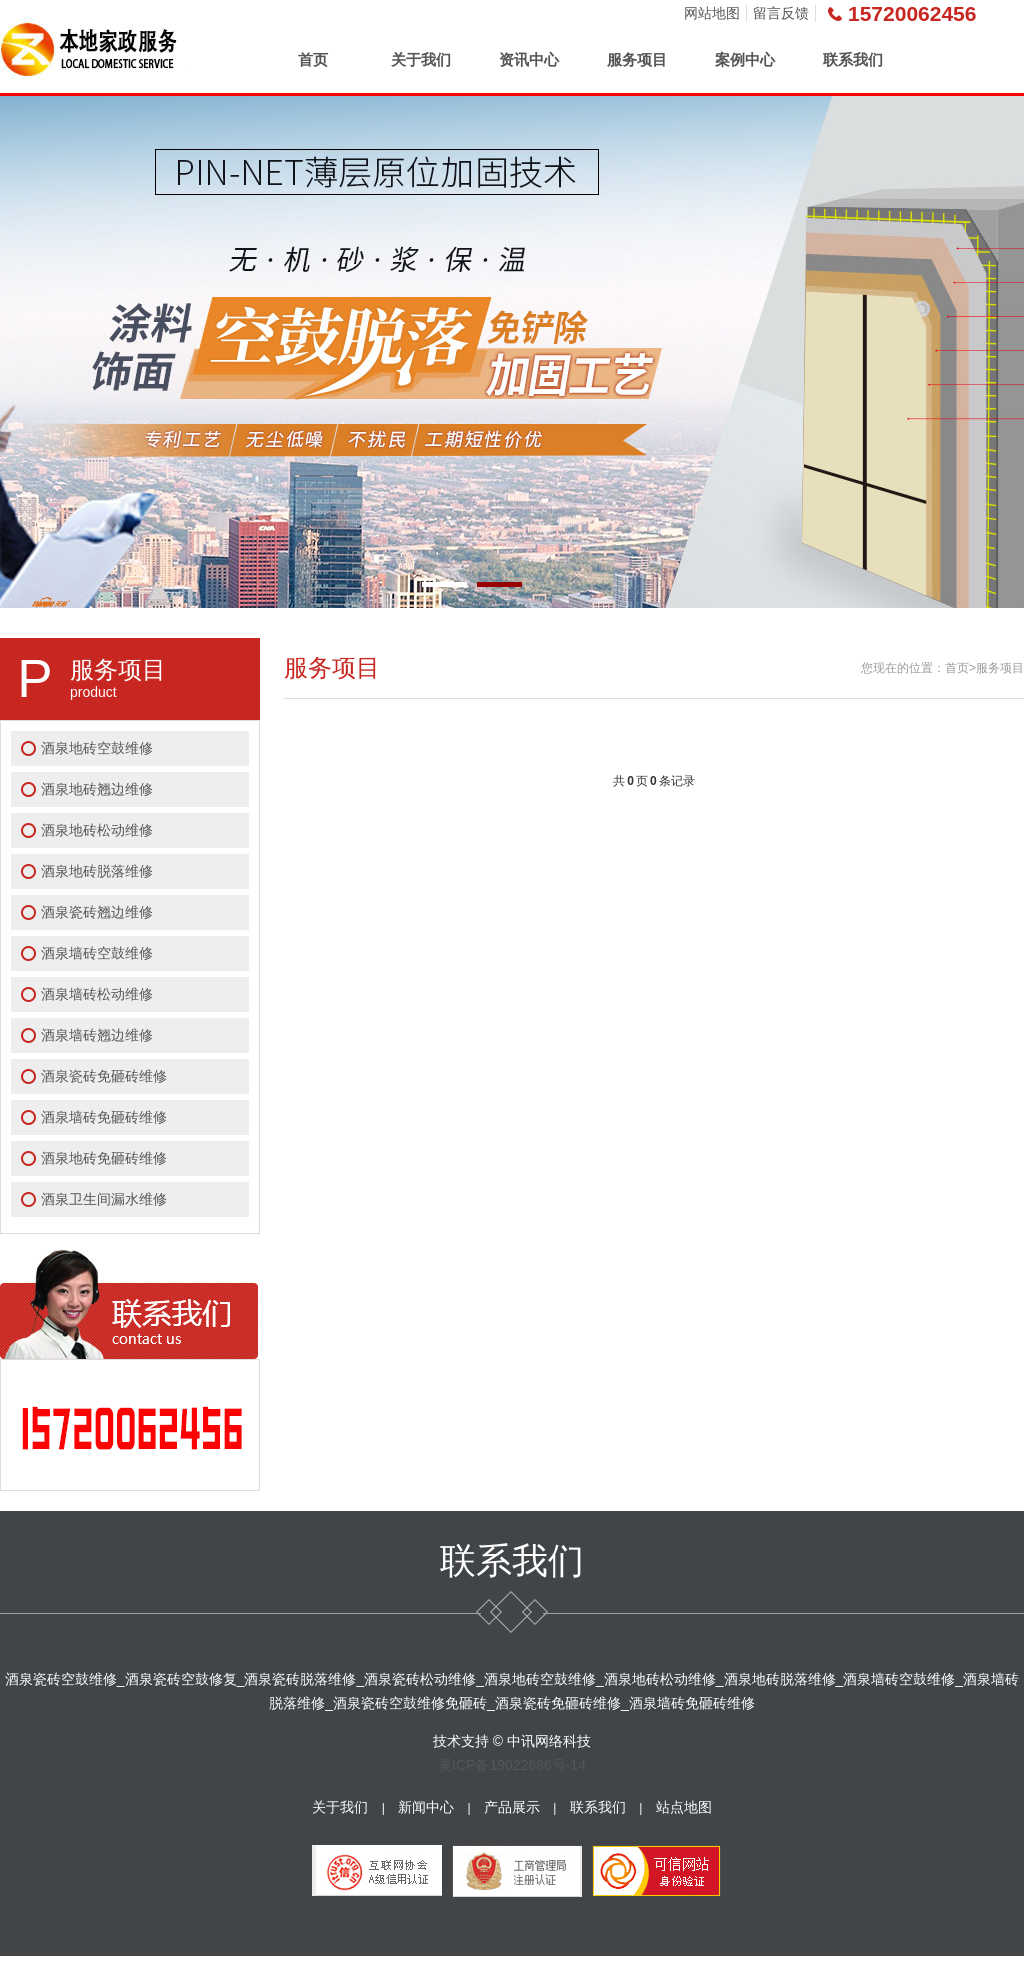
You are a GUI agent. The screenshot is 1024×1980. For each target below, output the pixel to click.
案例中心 (745, 59)
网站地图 (712, 13)
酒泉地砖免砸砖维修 (104, 1158)
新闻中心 (426, 1807)
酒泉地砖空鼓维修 (97, 748)
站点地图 (684, 1807)
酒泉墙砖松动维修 (97, 994)
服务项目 (637, 59)
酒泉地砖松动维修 (97, 830)
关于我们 (421, 59)
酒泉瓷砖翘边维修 (97, 912)
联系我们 (853, 59)
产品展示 (512, 1807)
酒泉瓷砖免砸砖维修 (104, 1076)
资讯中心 (529, 59)
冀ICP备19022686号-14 (512, 1765)
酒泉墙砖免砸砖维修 (104, 1117)
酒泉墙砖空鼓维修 (97, 953)
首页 (313, 59)
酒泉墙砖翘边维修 (97, 1035)
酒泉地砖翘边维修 (97, 789)
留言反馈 (781, 13)
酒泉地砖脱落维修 (97, 871)
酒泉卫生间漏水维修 (104, 1199)
